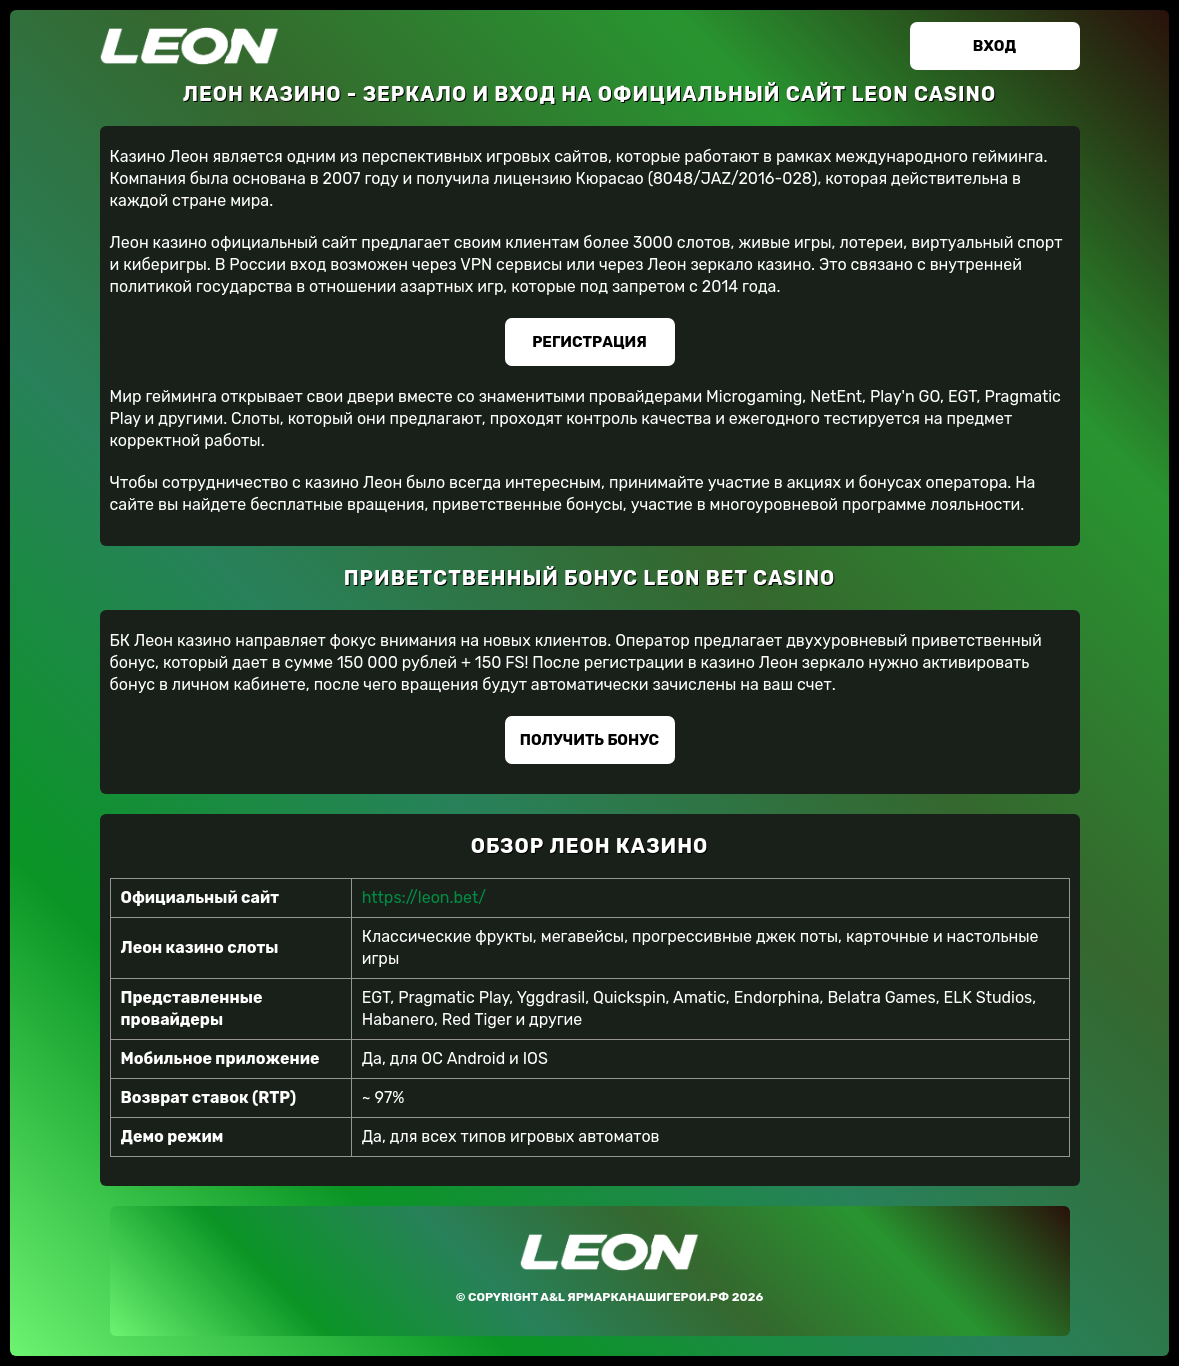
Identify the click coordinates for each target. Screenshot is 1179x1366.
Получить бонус (589, 740)
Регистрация (589, 342)
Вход (994, 46)
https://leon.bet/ (424, 897)
